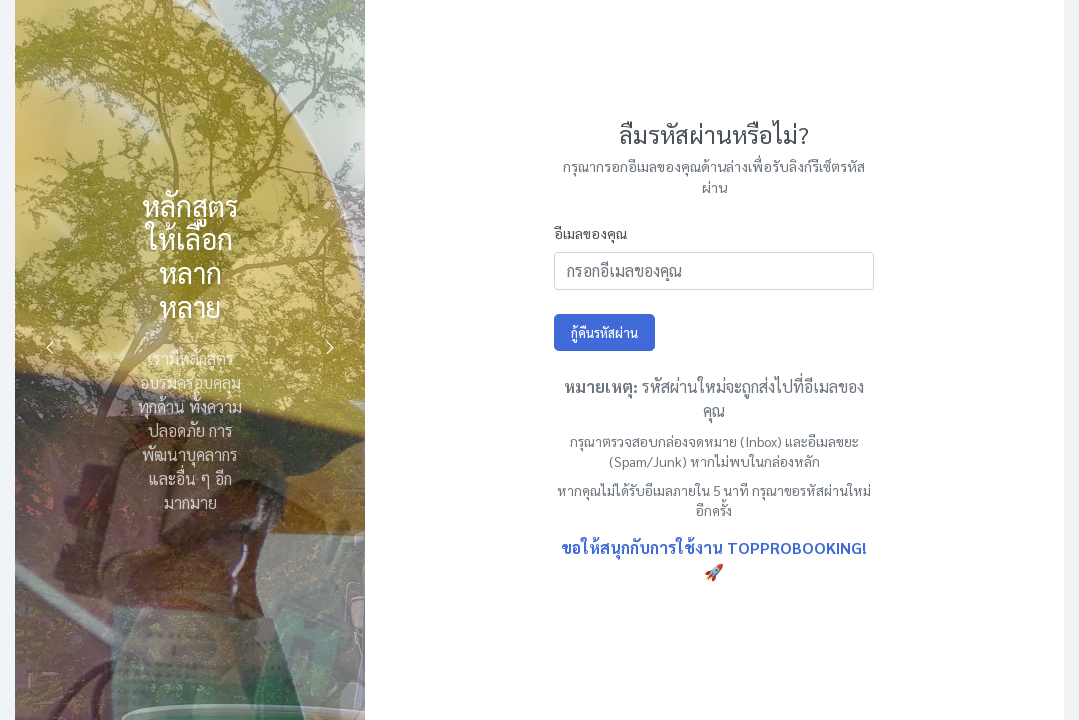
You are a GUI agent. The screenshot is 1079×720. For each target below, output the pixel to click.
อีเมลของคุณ (590, 233)
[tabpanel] (190, 360)
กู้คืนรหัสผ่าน (604, 332)
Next (330, 348)
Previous (50, 348)
